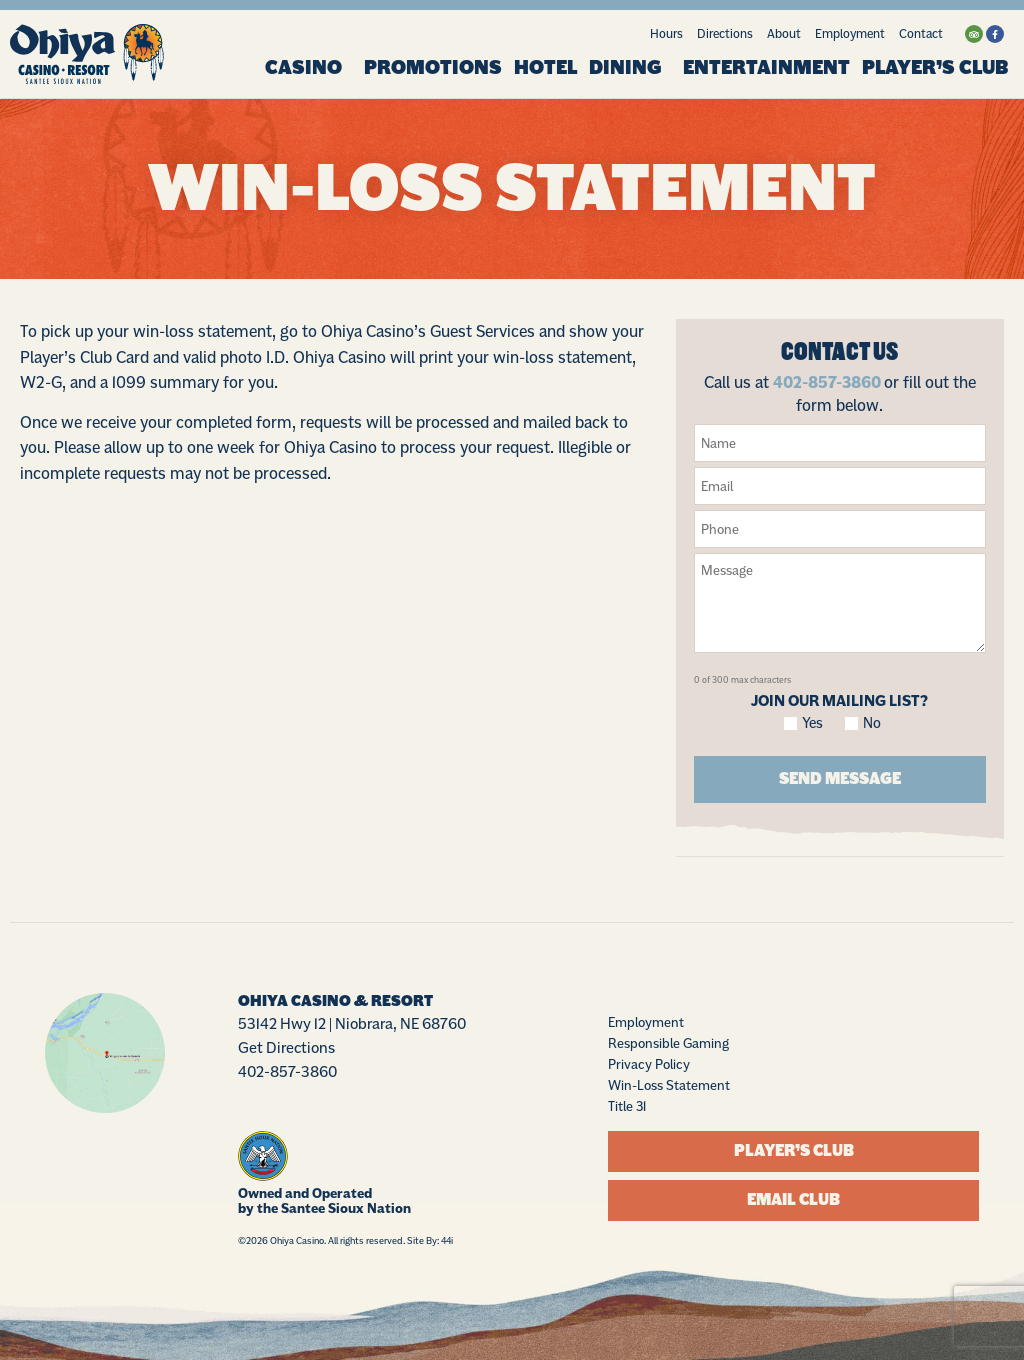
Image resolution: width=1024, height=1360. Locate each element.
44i (447, 1239)
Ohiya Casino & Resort (335, 1000)
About (784, 33)
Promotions (433, 67)
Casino (308, 67)
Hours (666, 33)
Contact (921, 33)
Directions (725, 33)
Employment (850, 33)
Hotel (545, 67)
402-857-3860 (827, 382)
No (872, 723)
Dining (630, 67)
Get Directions (286, 1046)
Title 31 (627, 1105)
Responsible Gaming (668, 1042)
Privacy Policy (649, 1063)
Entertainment (766, 67)
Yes (813, 723)
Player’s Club (935, 67)
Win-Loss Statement (669, 1084)
